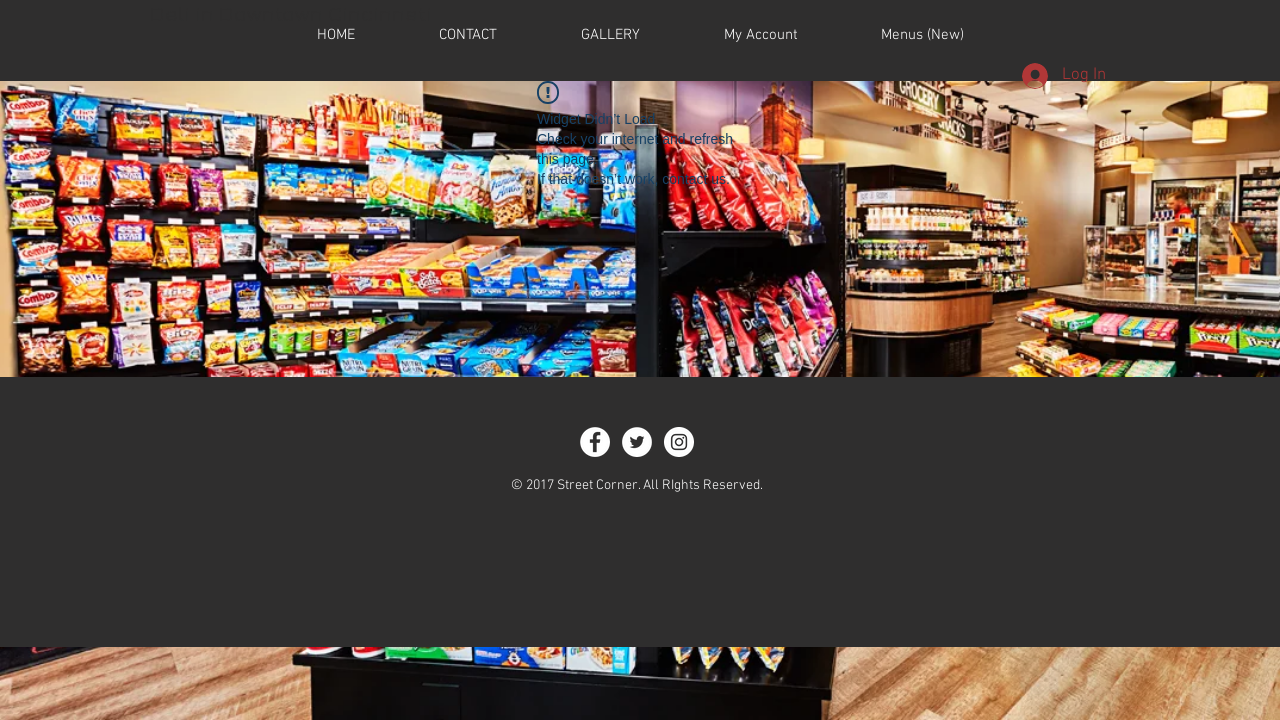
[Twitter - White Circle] (637, 442)
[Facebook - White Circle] (595, 442)
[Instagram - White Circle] (679, 442)
